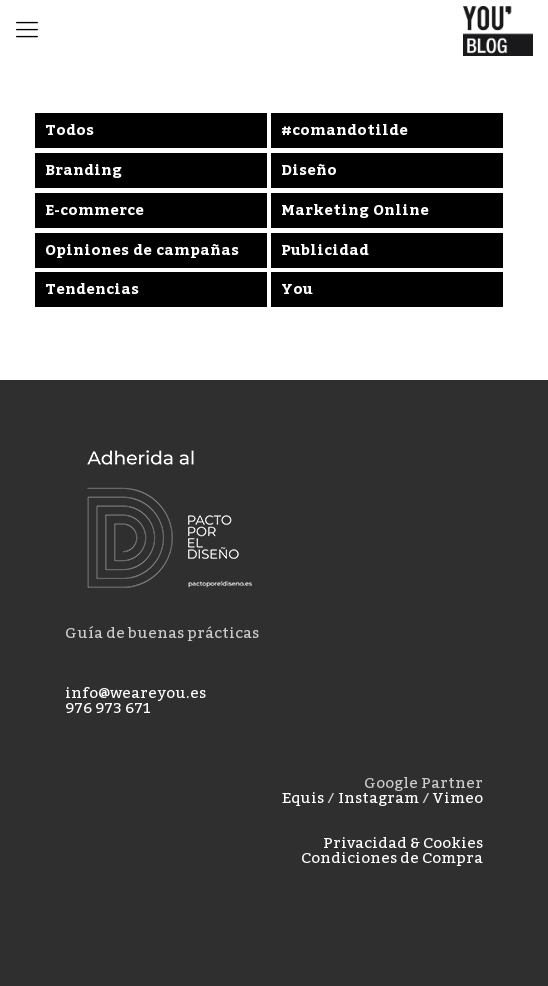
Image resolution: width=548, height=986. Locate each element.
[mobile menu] (27, 30)
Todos (69, 130)
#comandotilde (344, 130)
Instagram (378, 798)
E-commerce (94, 210)
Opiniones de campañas (142, 250)
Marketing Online (355, 210)
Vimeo (458, 798)
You (297, 289)
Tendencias (92, 289)
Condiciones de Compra (392, 858)
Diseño (309, 170)
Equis (303, 798)
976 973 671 (108, 708)
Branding (83, 170)
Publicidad (325, 250)
